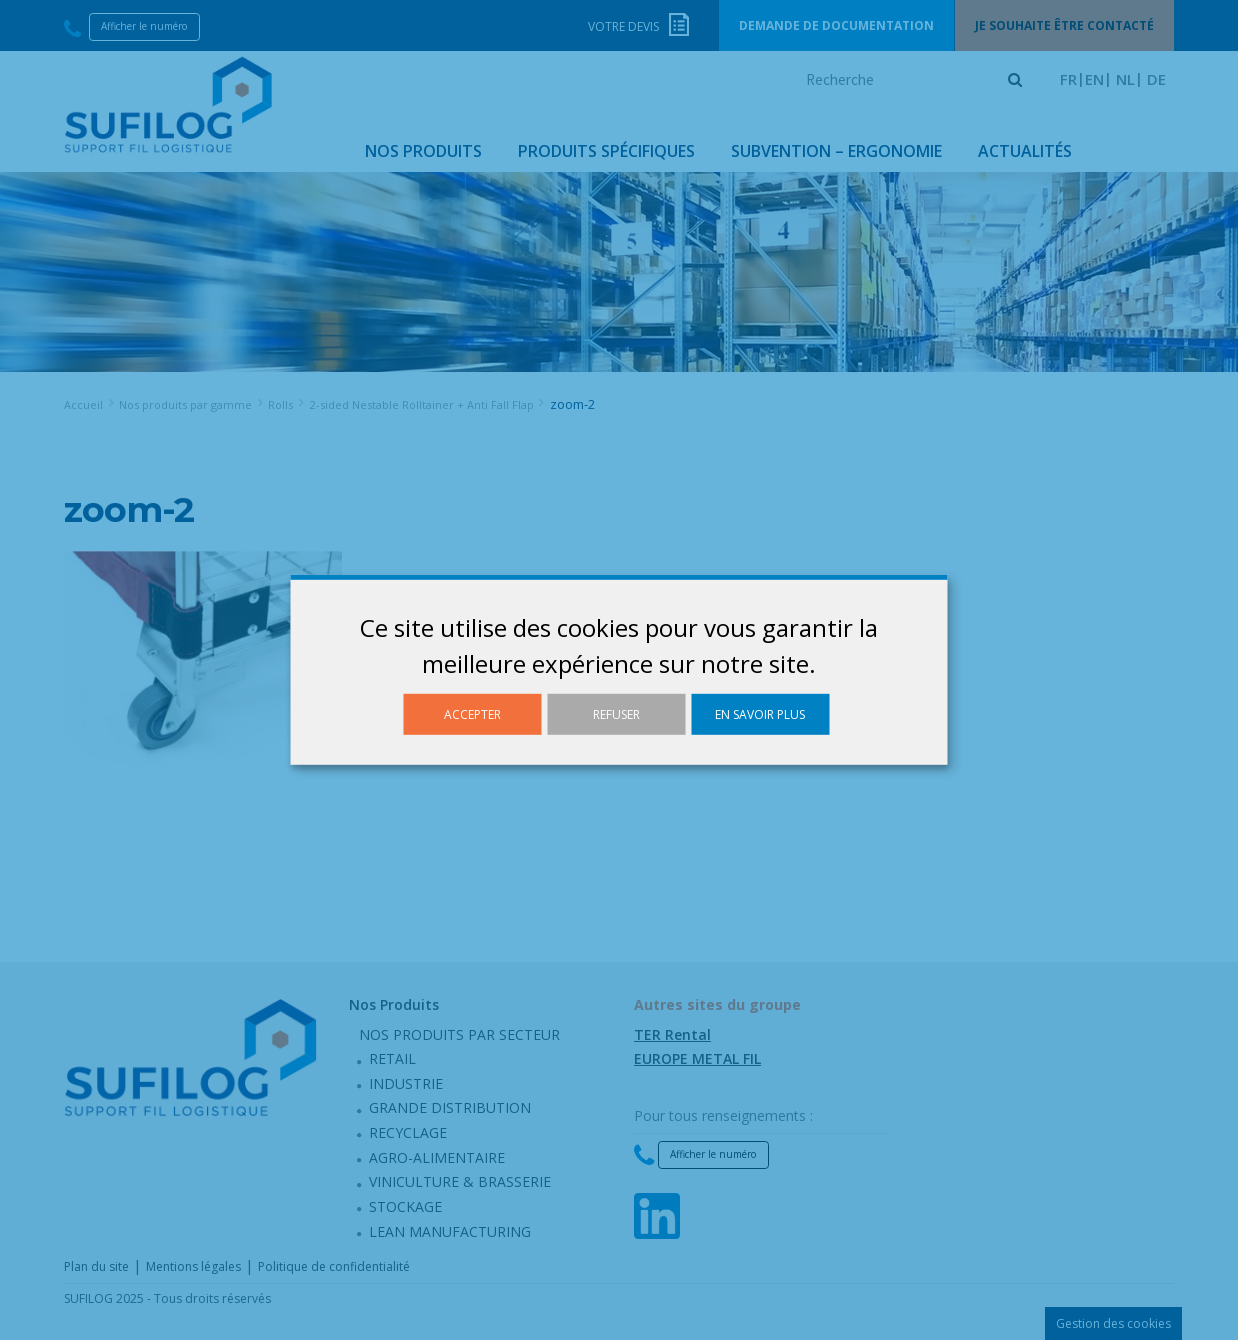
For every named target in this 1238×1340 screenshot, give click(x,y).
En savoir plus (760, 714)
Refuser (616, 714)
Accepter (472, 714)
